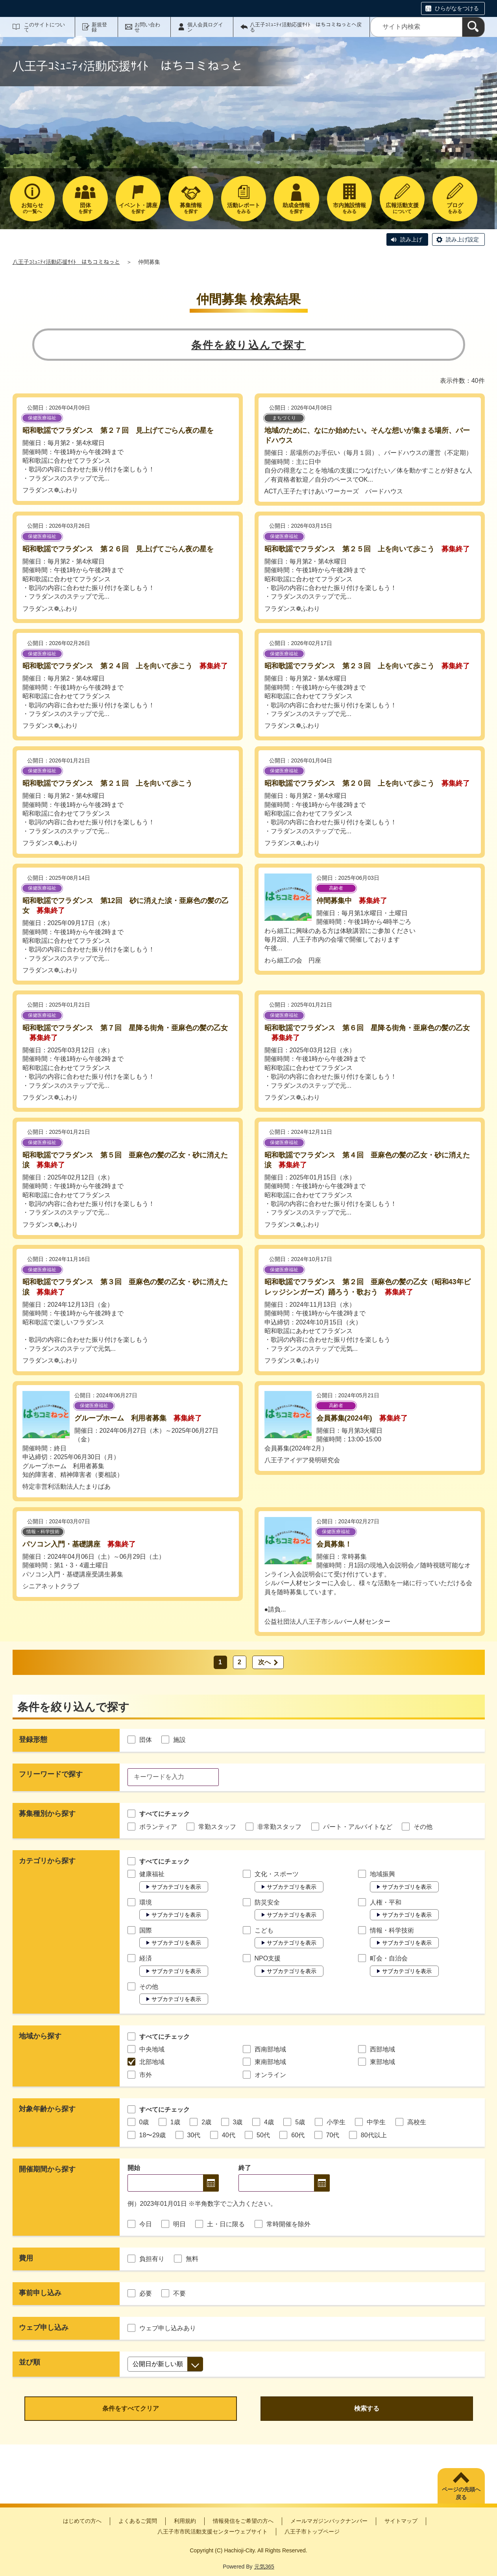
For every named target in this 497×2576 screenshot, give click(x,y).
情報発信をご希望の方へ (243, 2521)
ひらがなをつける (457, 8)
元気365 (264, 2566)
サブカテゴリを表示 (176, 1887)
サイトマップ (401, 2521)
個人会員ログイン (205, 27)
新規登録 (99, 27)
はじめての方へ (82, 2521)
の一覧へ (32, 208)
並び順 (29, 2362)
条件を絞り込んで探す (248, 345)
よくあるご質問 (137, 2521)
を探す (85, 208)
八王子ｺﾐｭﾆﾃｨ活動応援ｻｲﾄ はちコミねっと (66, 262)
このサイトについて (44, 27)
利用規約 (185, 2521)
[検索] (473, 27)
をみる (243, 208)
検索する (366, 2408)
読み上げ (411, 239)
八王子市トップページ (312, 2531)
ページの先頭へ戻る (461, 2493)
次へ (264, 1662)
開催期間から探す (47, 2169)
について (402, 208)
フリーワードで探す (51, 1774)
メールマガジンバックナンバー (329, 2521)
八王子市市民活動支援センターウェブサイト (212, 2531)
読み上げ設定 (462, 239)
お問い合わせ (147, 27)
